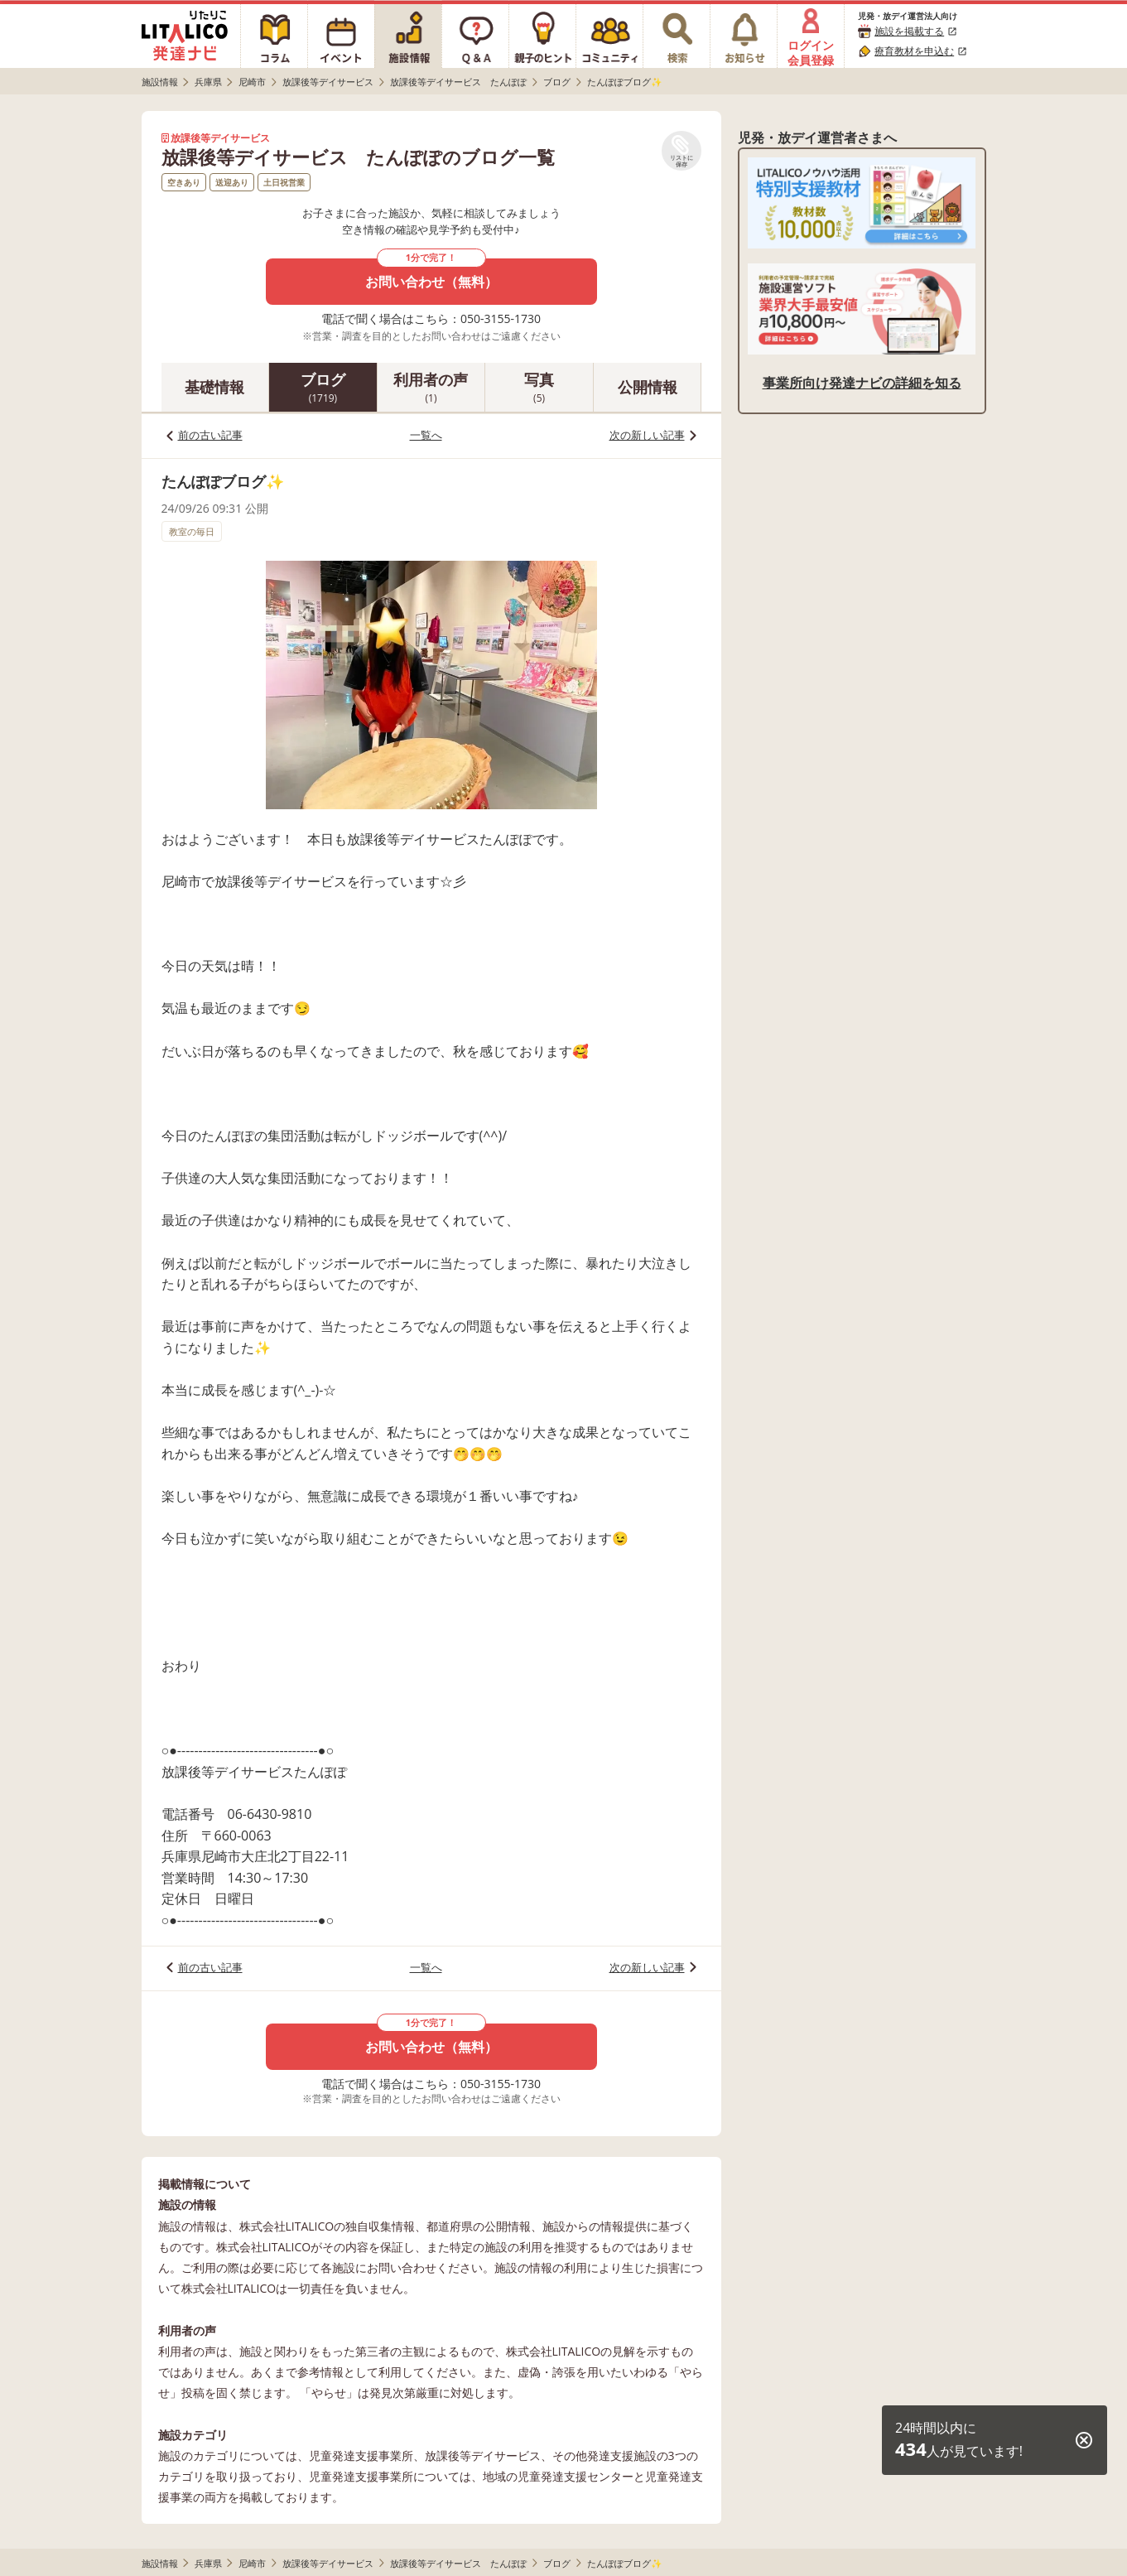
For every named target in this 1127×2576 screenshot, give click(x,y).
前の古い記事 (210, 434)
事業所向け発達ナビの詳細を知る (862, 383)
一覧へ (426, 434)
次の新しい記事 (647, 434)
